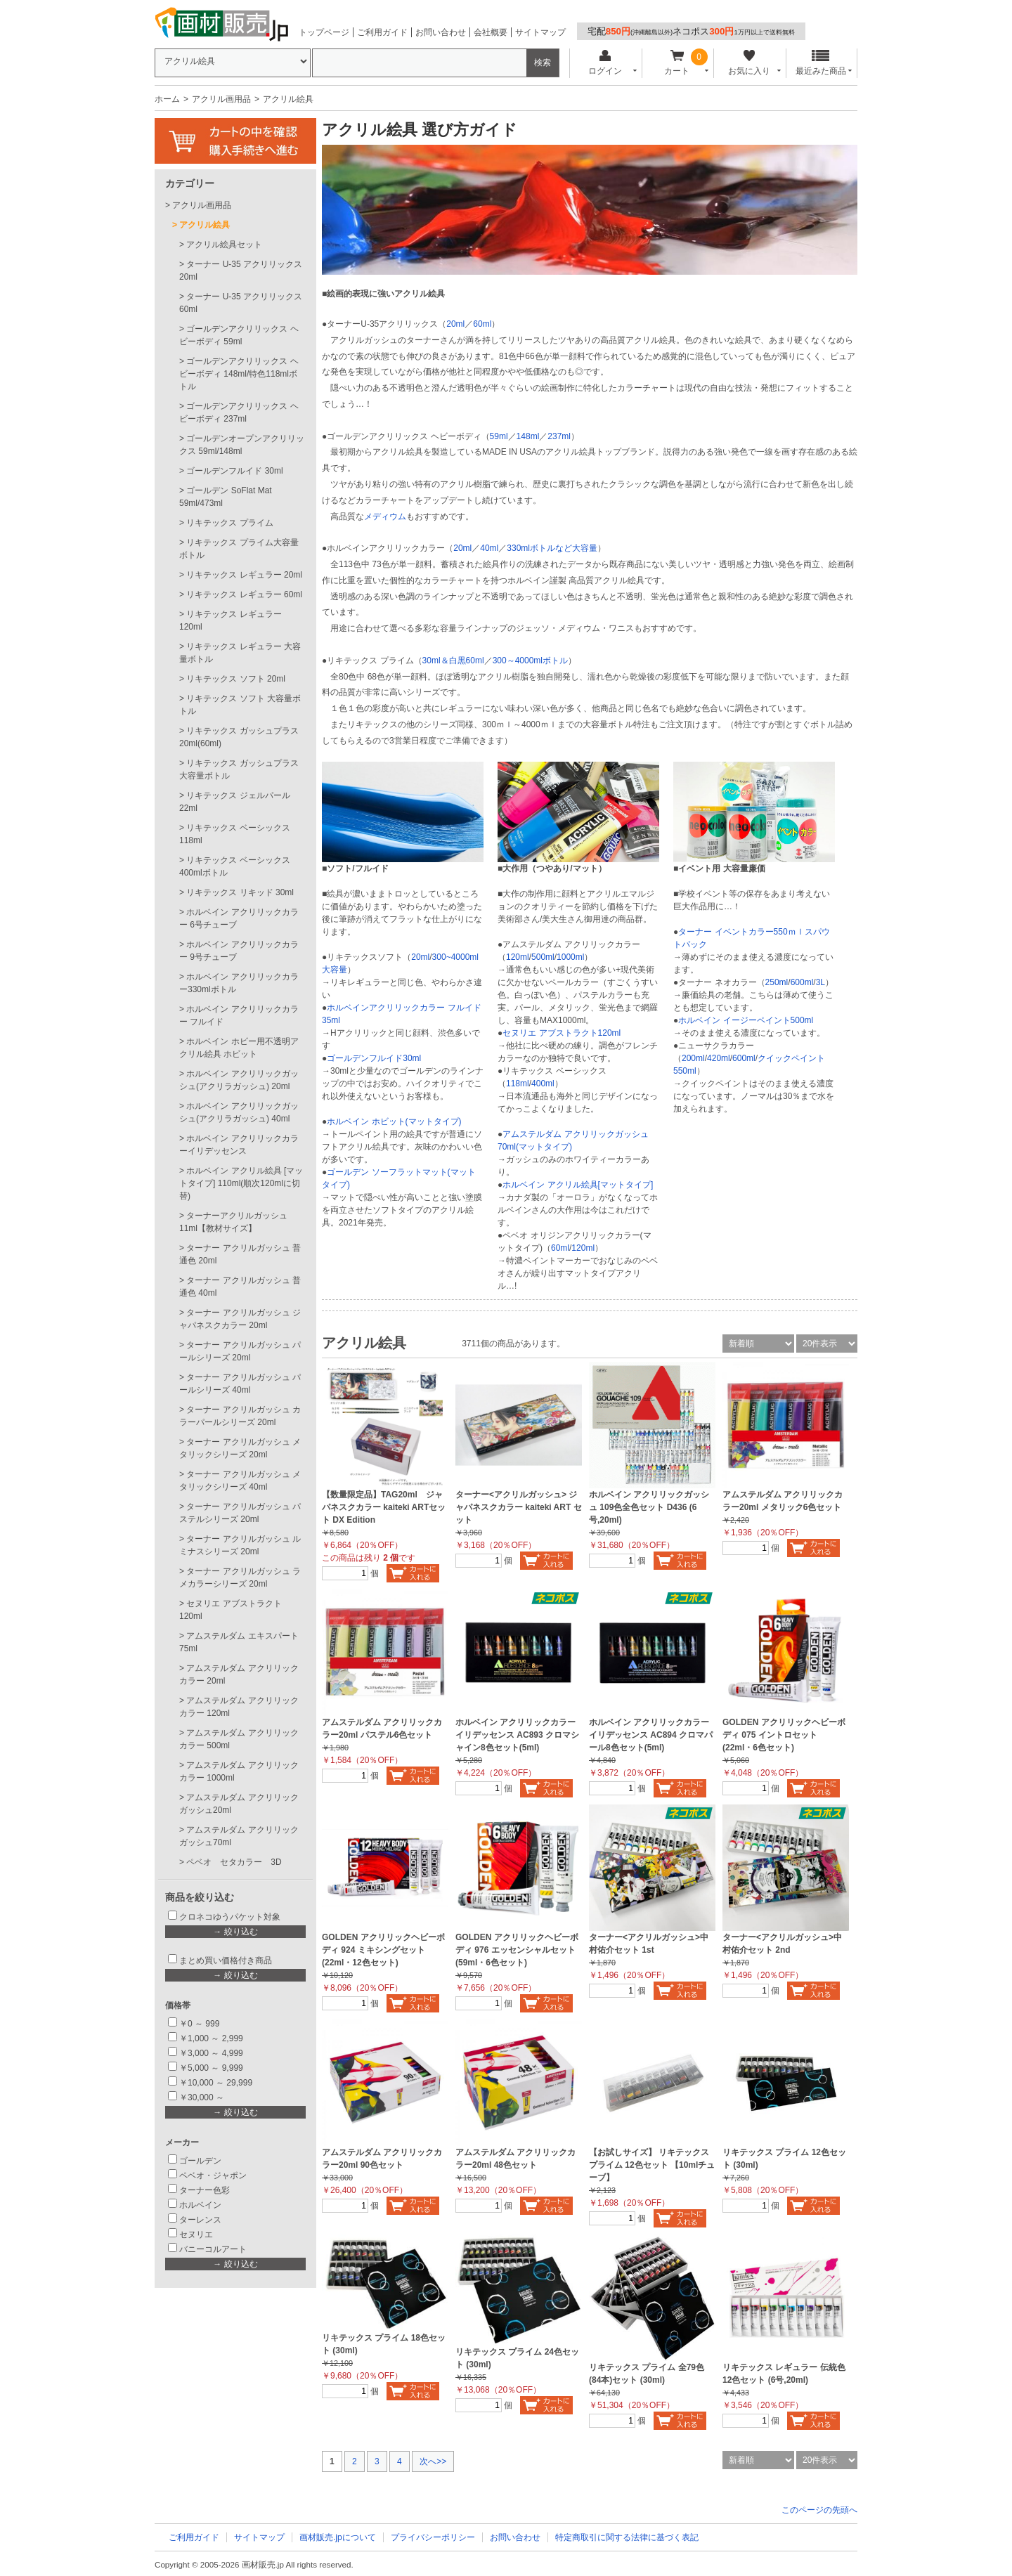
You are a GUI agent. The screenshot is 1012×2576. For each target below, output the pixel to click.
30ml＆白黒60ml (453, 660)
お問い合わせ (440, 32)
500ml (542, 957)
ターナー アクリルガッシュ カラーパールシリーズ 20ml (240, 1416)
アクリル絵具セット (224, 244)
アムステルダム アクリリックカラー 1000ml (239, 1771)
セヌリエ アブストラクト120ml (561, 1033)
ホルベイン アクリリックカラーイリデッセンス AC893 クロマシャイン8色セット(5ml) (517, 1734)
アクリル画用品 (221, 99)
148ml (528, 436)
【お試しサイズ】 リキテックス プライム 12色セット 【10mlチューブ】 (652, 2165)
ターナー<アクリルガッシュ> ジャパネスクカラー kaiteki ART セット (518, 1507)
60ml (482, 324)
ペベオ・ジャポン (213, 2175)
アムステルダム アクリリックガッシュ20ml (239, 1804)
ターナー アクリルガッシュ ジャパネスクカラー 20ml (240, 1319)
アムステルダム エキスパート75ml (239, 1642)
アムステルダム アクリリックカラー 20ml (239, 1674)
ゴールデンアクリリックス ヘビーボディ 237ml (239, 412)
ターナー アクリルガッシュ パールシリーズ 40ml (240, 1383)
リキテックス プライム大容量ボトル (239, 549)
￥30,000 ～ (202, 2097)
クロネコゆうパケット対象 (229, 1917)
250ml (777, 982)
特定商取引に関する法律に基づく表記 (627, 2537)
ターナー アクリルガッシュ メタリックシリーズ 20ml (240, 1448)
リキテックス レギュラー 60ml (244, 594)
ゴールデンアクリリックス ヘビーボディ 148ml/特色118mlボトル (239, 373)
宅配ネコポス (691, 31)
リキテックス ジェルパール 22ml (234, 802)
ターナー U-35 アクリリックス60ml (240, 303)
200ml (693, 1058)
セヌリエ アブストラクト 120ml (230, 1610)
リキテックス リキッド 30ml (240, 892)
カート (677, 63)
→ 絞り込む (235, 1932)
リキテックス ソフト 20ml (235, 679)
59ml (499, 436)
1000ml (570, 957)
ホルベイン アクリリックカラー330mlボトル (239, 983)
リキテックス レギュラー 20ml (244, 575)
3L (820, 982)
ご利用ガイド (382, 32)
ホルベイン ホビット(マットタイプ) (394, 1121)
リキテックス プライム (229, 523)
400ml (542, 1083)
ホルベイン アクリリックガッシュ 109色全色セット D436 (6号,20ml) (649, 1507)
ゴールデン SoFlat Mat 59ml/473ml (225, 497)
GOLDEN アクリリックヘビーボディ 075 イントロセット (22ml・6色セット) (783, 1734)
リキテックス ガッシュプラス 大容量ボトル (239, 769)
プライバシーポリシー (433, 2537)
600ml (802, 982)
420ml (718, 1058)
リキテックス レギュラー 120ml (230, 620)
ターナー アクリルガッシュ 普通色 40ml (240, 1286)
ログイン (604, 63)
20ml (455, 324)
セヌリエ (196, 2234)
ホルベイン (200, 2205)
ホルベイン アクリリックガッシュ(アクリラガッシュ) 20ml (239, 1080)
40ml (489, 548)
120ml (517, 957)
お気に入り (748, 63)
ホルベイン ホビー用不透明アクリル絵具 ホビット (239, 1047)
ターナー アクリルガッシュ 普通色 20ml (240, 1254)
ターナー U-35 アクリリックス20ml (240, 270)
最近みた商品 (821, 63)
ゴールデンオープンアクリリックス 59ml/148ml (241, 445)
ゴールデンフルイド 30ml (234, 471)
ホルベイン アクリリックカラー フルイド (239, 1015)
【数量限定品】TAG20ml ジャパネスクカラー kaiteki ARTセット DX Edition (384, 1507)
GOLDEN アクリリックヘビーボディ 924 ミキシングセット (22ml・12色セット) (383, 1949)
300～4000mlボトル (530, 660)
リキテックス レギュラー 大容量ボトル (240, 653)
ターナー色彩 (204, 2190)
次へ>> (433, 2461)
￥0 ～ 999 (199, 2024)
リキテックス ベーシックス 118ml (234, 834)
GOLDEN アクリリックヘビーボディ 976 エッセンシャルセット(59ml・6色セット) (516, 1949)
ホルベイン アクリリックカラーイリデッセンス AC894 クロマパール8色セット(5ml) (651, 1734)
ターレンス (200, 2220)
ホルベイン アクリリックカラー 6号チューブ (239, 918)
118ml (517, 1083)
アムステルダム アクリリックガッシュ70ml (239, 1836)
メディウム (385, 516)
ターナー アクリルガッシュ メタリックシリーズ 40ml (240, 1480)
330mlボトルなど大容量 (552, 548)
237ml (559, 436)
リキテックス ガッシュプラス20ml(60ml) (239, 737)
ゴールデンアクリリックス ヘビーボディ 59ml (239, 335)
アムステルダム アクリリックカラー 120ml (239, 1707)
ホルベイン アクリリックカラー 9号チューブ (239, 950)
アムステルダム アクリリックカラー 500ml (239, 1739)
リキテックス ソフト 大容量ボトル (240, 705)
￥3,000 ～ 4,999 (211, 2053)
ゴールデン (200, 2161)
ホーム (167, 99)
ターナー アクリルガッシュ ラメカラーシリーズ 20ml (240, 1577)
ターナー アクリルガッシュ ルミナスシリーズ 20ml (240, 1545)
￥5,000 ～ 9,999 (211, 2068)
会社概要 (490, 32)
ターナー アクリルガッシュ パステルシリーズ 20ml (240, 1513)
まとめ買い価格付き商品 (225, 1960)
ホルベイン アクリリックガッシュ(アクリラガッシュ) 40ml (239, 1112)
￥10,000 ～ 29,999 (215, 2083)
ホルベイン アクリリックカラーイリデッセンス (239, 1144)
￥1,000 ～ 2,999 (211, 2038)
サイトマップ (540, 32)
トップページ (324, 32)
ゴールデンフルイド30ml (374, 1058)
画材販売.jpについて (337, 2537)
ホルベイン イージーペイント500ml (745, 1020)
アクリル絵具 (204, 225)
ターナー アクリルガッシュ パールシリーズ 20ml (240, 1351)
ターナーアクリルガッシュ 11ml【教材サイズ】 (233, 1222)
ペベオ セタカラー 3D (233, 1862)
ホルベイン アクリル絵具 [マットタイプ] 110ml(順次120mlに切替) (241, 1183)
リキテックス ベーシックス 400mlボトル (234, 866)
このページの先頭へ (819, 2510)
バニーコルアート (213, 2249)
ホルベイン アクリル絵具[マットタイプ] (577, 1185)
